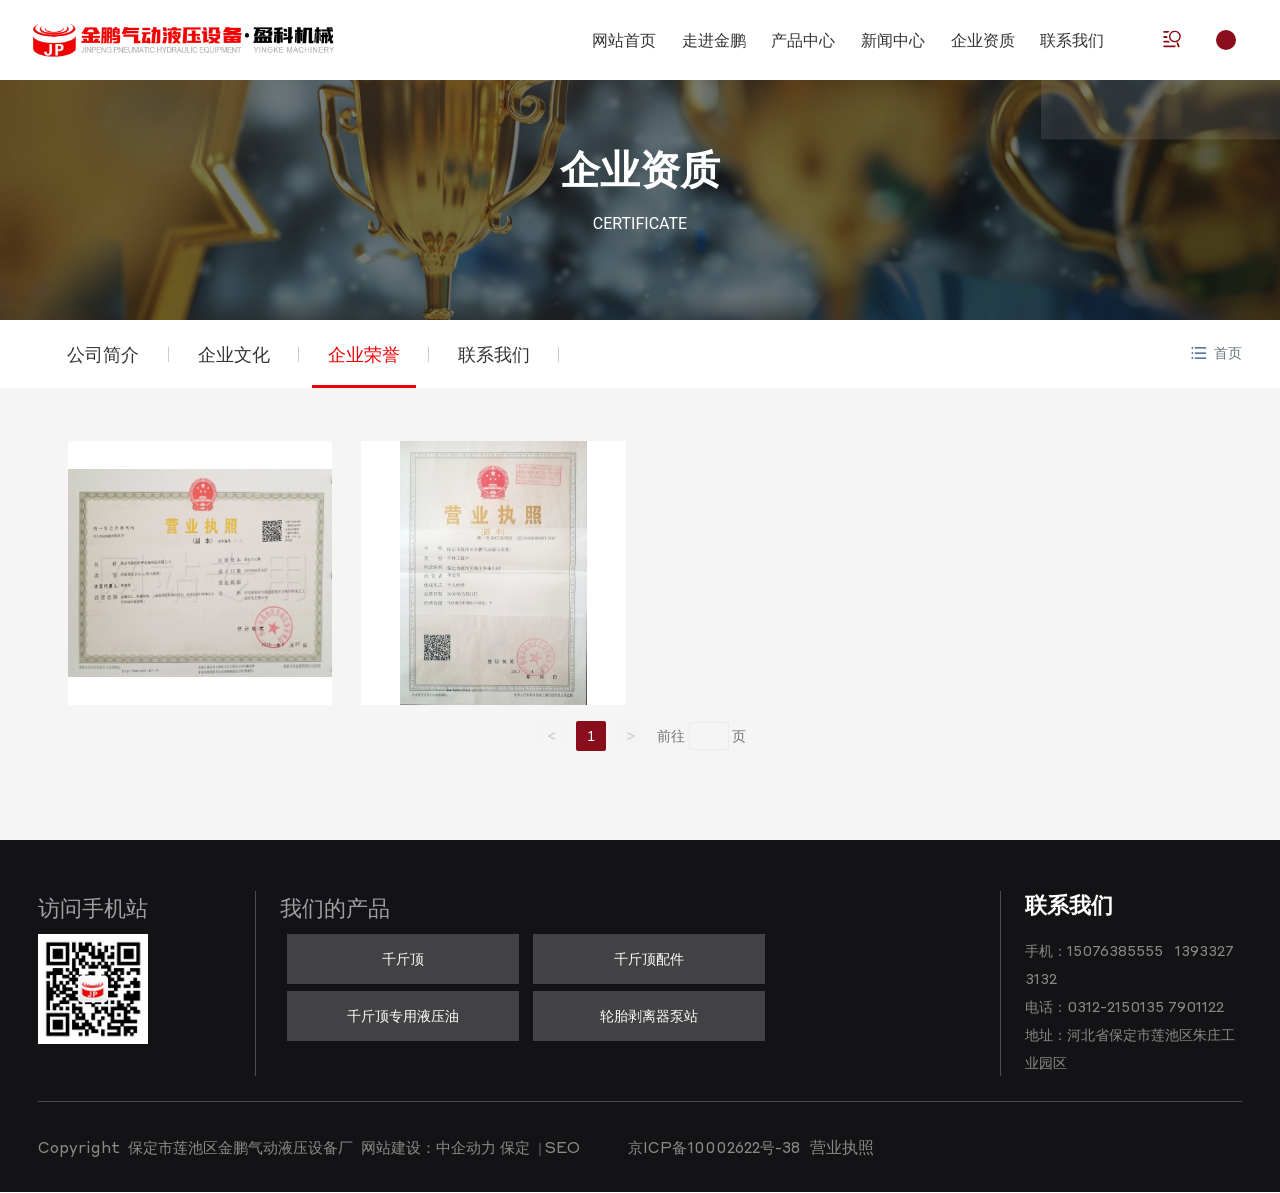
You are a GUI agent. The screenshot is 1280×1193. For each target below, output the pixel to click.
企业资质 (640, 170)
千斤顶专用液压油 (403, 1016)
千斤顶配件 (649, 959)
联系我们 (500, 354)
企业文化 (236, 354)
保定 (515, 1149)
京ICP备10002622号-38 (714, 1149)
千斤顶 (403, 959)
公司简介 (104, 354)
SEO (562, 1149)
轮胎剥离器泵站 (649, 1016)
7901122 (1196, 1007)
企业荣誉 (368, 354)
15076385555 (1115, 951)
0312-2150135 (1115, 1007)
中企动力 (466, 1149)
